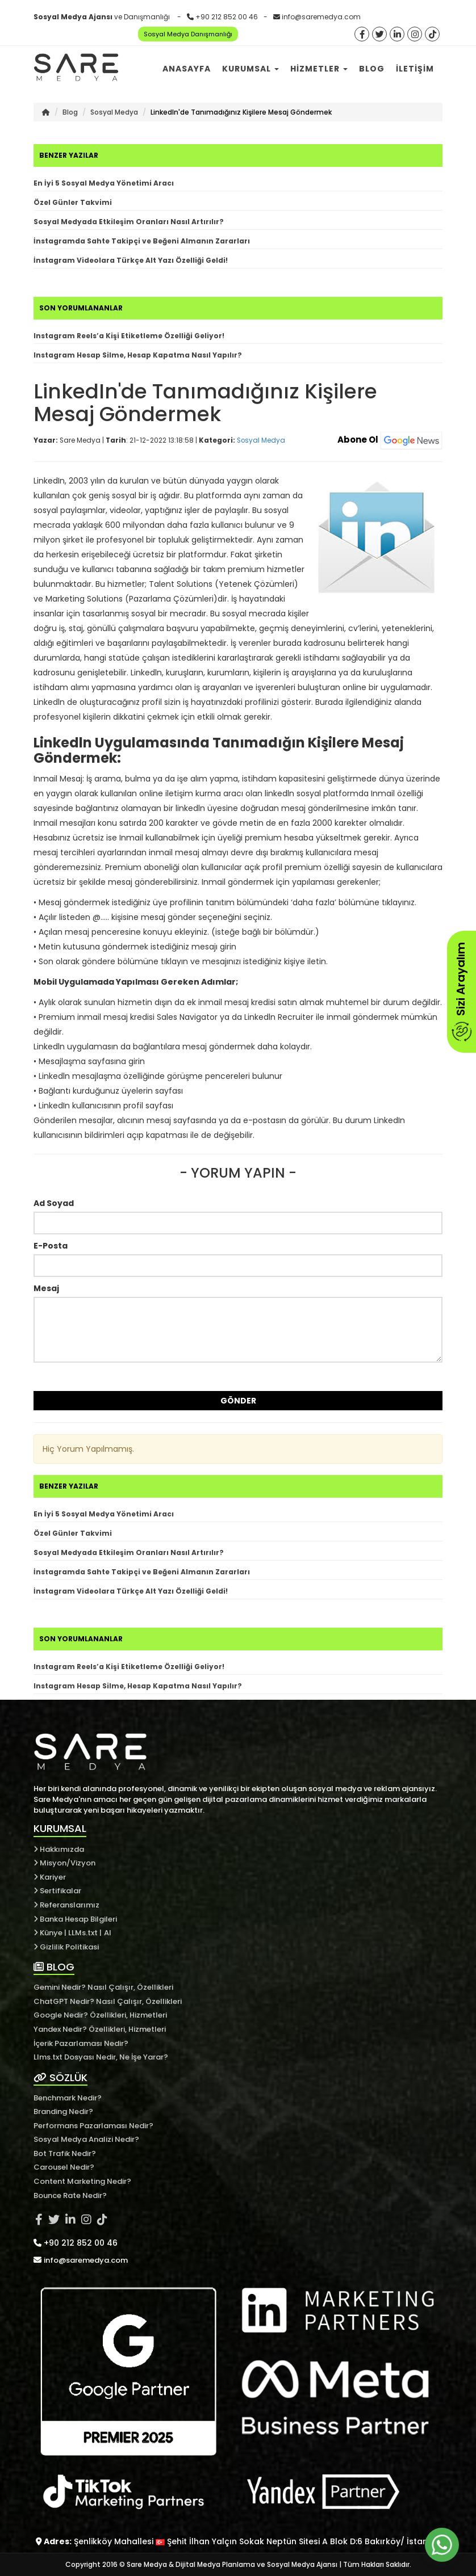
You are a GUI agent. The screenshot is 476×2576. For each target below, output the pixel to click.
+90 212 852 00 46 (226, 17)
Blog (372, 68)
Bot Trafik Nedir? (65, 2153)
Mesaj (46, 1288)
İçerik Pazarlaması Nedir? (81, 2043)
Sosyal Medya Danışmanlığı (188, 34)
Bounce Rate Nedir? (70, 2195)
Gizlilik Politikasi (66, 1947)
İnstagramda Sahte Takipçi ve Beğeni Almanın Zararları (142, 241)
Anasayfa (186, 68)
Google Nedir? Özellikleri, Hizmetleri (100, 2015)
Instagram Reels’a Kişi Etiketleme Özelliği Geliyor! (129, 336)
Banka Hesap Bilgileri (75, 1919)
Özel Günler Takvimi (73, 202)
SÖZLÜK (60, 2077)
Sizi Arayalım (461, 991)
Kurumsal (250, 68)
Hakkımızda (59, 1849)
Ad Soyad (54, 1203)
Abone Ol (389, 440)
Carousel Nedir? (64, 2167)
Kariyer (50, 1877)
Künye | (51, 1932)
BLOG (54, 1967)
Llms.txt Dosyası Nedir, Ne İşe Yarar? (101, 2057)
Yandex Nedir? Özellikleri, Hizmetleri (100, 2029)
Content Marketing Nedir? (82, 2181)
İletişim (415, 68)
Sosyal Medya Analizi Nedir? (86, 2139)
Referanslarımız (66, 1905)
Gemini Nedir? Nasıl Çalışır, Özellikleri (103, 1987)
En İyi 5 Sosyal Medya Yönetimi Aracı (104, 183)
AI (107, 1932)
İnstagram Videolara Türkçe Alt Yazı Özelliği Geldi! (131, 260)
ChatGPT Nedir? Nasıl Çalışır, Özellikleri (108, 2001)
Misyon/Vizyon (64, 1863)
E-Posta (51, 1245)
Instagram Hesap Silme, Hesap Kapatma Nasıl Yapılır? (138, 355)
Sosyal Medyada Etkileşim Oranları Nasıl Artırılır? (129, 221)
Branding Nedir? (63, 2111)
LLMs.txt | (85, 1932)
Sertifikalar (57, 1890)
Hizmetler (319, 68)
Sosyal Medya (114, 112)
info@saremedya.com (321, 17)
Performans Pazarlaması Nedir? (93, 2125)
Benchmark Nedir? (68, 2097)
